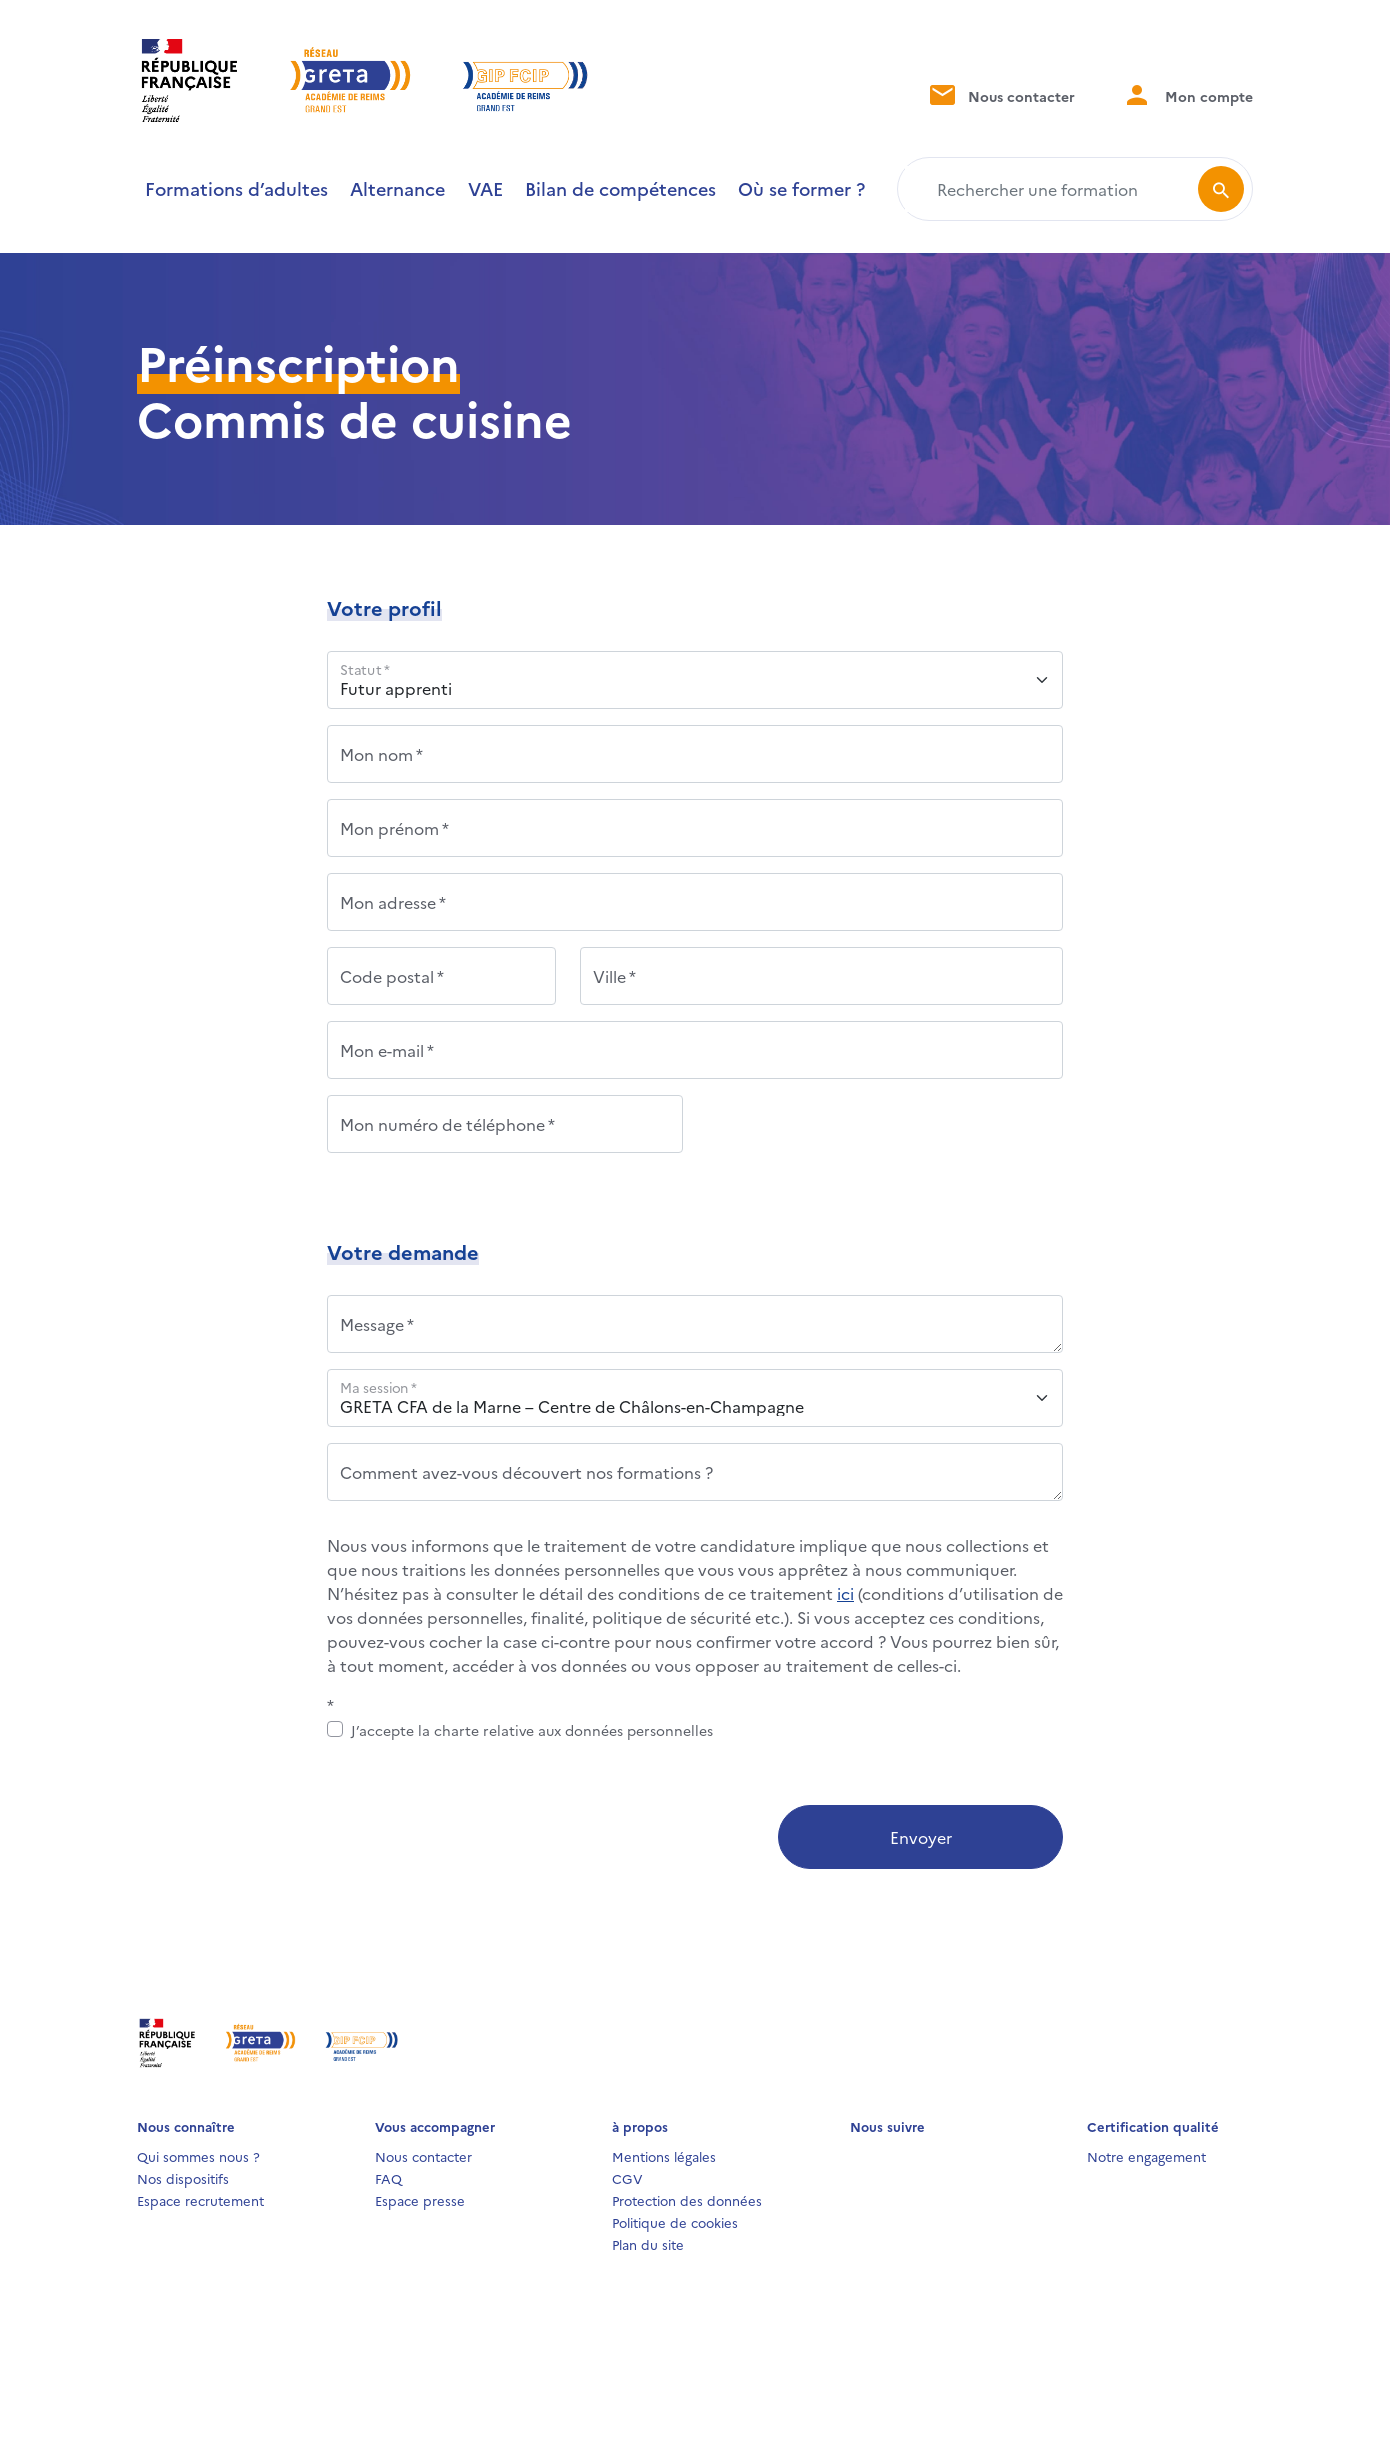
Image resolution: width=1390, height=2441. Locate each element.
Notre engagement (1146, 2156)
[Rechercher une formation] (1051, 189)
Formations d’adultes (236, 188)
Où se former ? (801, 188)
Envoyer (921, 1837)
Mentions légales (664, 2156)
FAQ (388, 2178)
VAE (485, 188)
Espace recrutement (200, 2200)
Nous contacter (1000, 94)
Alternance (397, 188)
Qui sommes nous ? (198, 2156)
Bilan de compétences (620, 188)
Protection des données (687, 2200)
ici (845, 1593)
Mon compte (1188, 94)
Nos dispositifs (183, 2178)
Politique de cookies (675, 2222)
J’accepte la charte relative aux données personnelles (532, 1730)
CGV (627, 2178)
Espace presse (420, 2200)
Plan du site (648, 2244)
